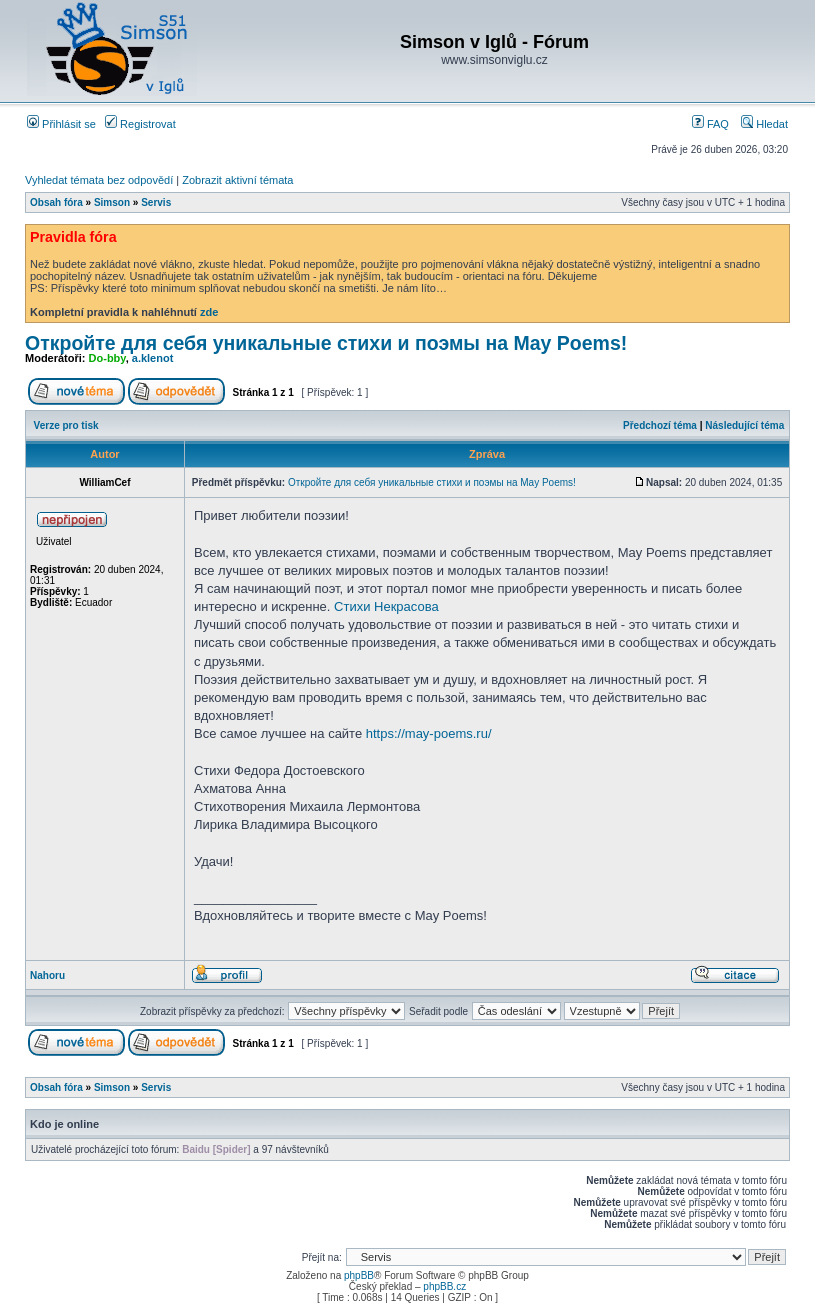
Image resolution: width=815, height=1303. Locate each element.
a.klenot (153, 358)
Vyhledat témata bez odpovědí (99, 180)
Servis (156, 202)
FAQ (710, 124)
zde (209, 312)
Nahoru (47, 975)
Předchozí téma (660, 425)
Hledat (764, 124)
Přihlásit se (61, 124)
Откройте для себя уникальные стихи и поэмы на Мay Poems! (326, 343)
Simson (112, 202)
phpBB (359, 1275)
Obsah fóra (56, 202)
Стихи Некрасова (386, 606)
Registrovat (140, 124)
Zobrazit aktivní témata (237, 180)
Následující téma (744, 425)
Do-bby (107, 358)
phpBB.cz (444, 1286)
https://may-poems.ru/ (429, 733)
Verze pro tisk (66, 425)
